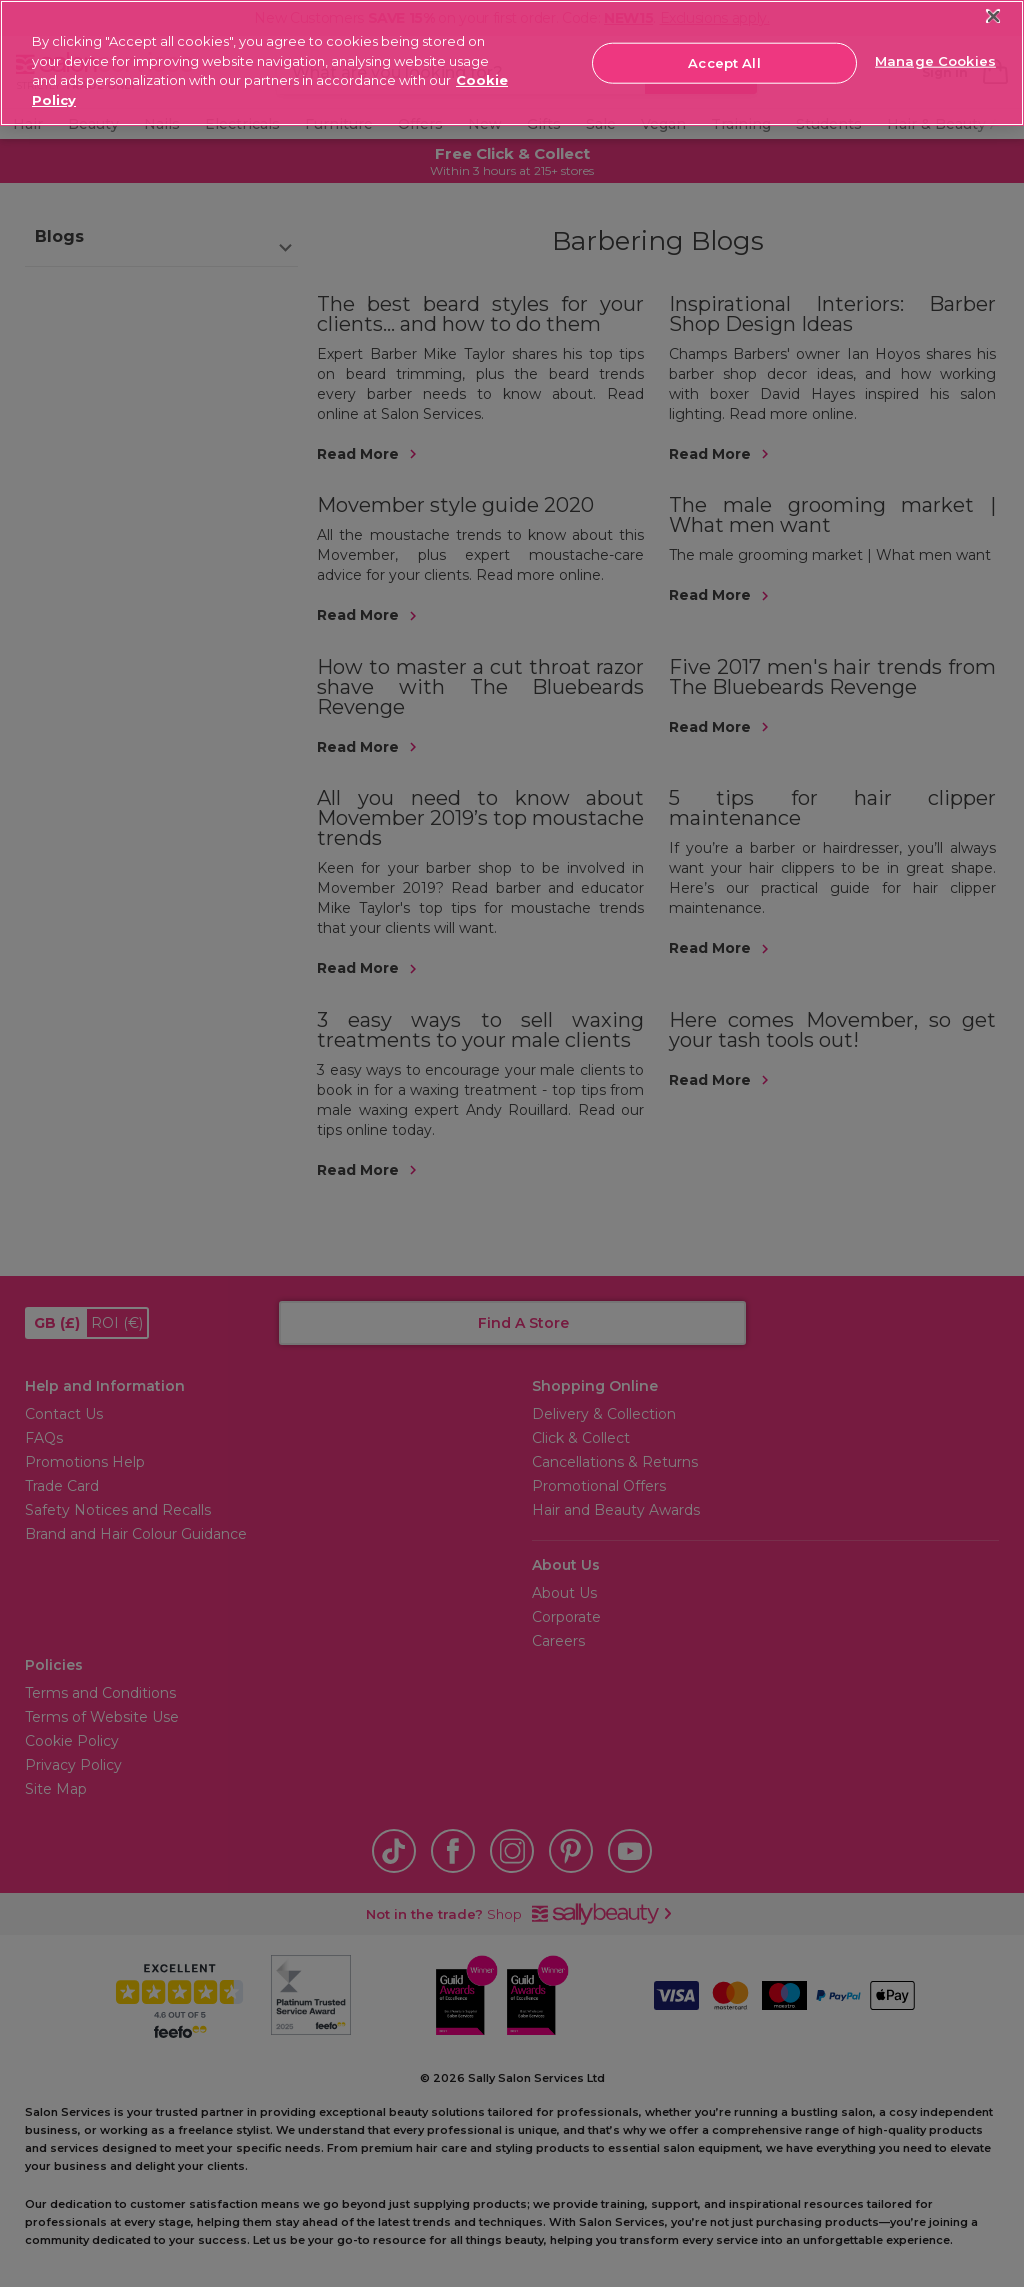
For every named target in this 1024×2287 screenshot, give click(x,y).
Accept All (724, 62)
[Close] (993, 16)
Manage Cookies (935, 61)
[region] (512, 63)
